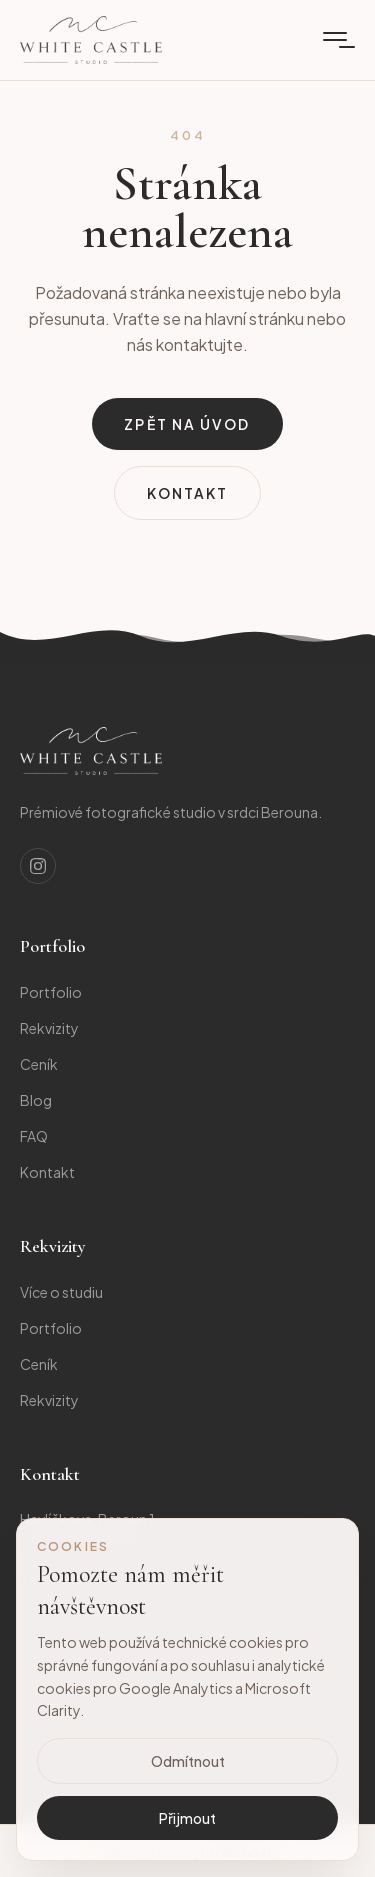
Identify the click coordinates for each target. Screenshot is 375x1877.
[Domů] (91, 40)
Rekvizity (49, 1028)
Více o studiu (61, 1292)
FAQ (34, 1136)
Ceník (39, 1064)
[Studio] (91, 751)
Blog (36, 1100)
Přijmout (187, 1818)
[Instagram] (38, 866)
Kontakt (188, 493)
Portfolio (51, 992)
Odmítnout (188, 1761)
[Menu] (335, 40)
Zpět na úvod (187, 424)
